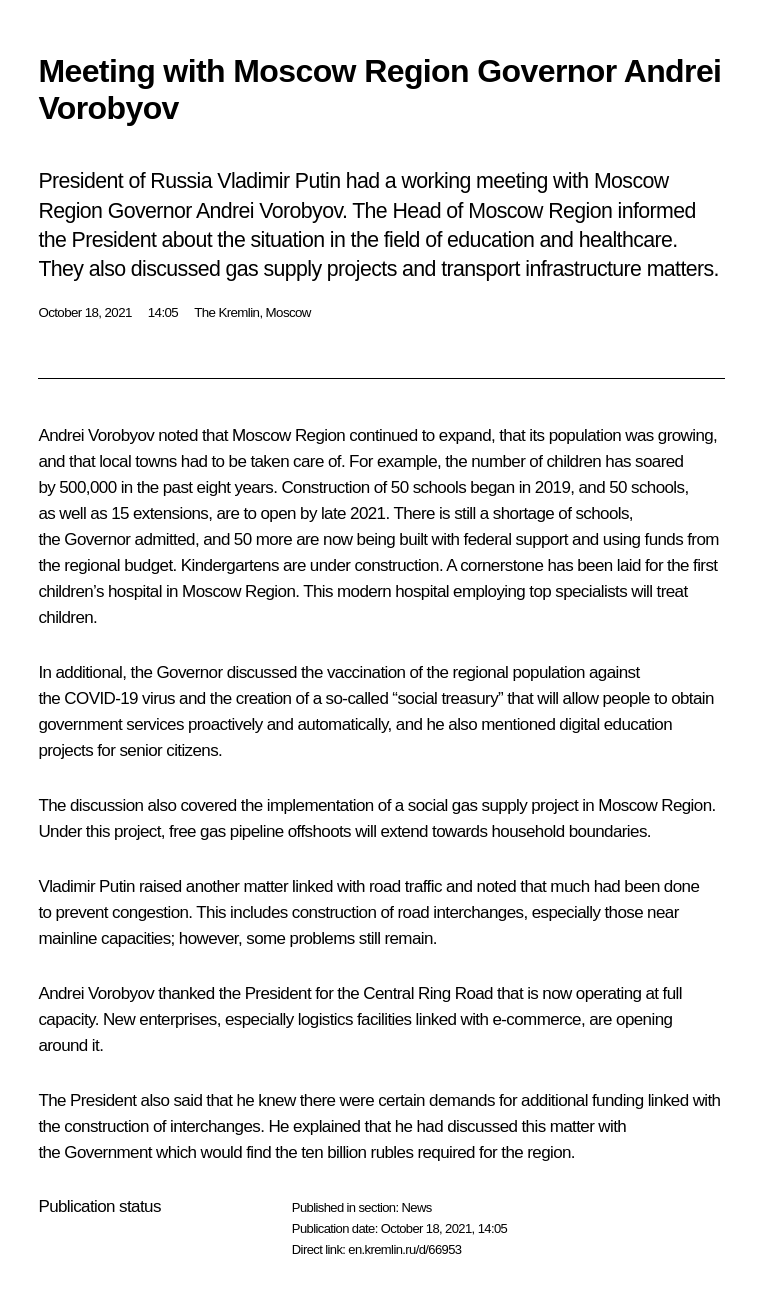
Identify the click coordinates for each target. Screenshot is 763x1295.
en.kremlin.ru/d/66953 (404, 1249)
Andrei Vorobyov (96, 435)
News (416, 1207)
